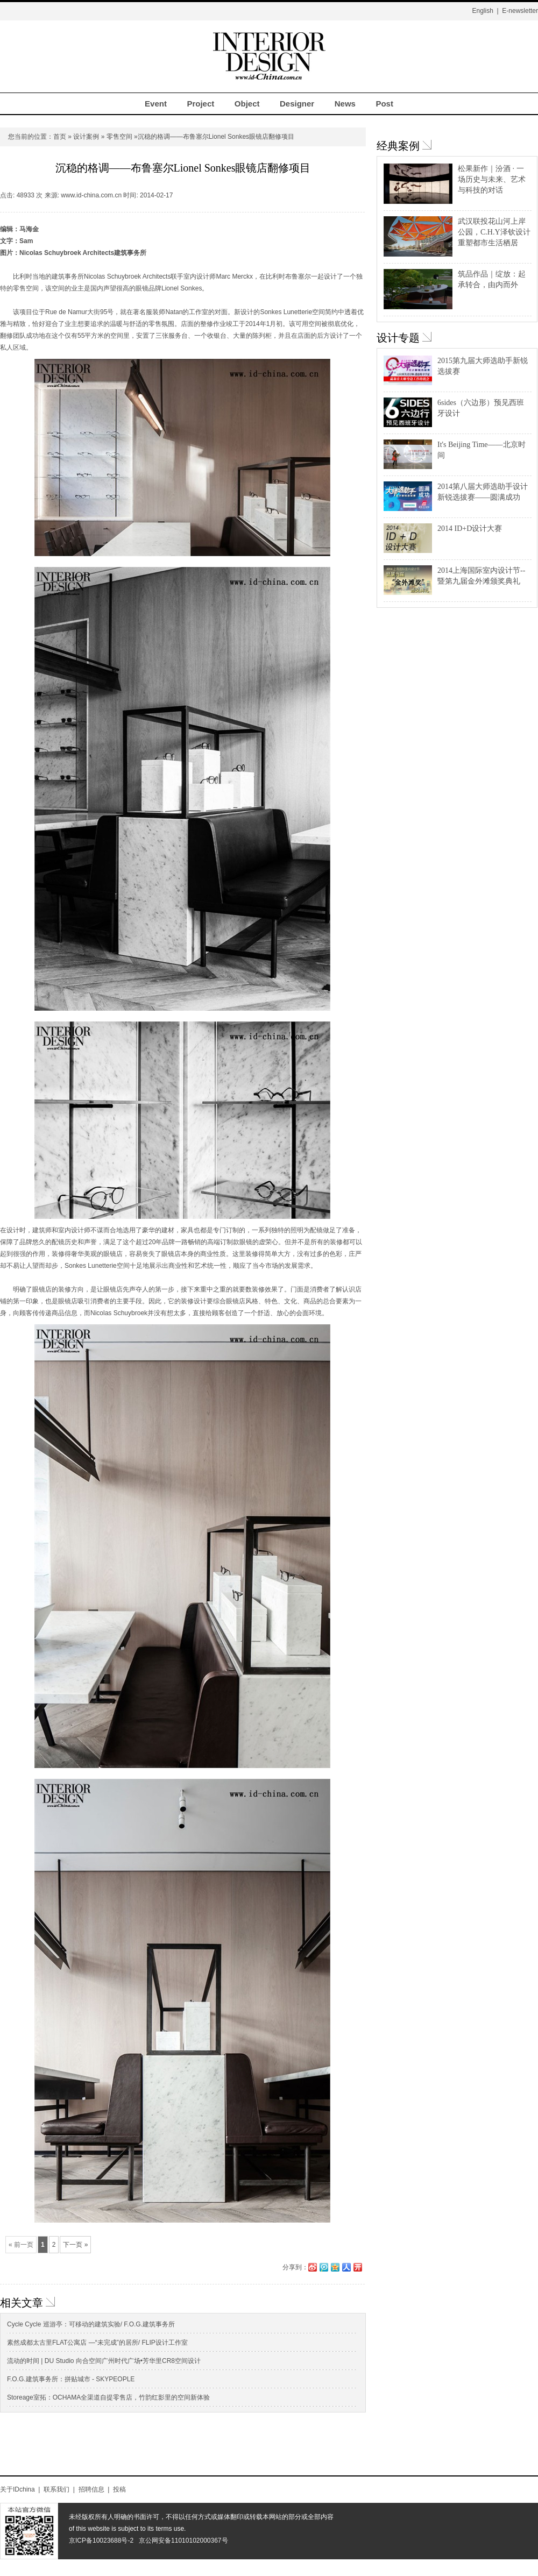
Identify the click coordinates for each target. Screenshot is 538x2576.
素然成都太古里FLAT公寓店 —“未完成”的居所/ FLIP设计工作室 (97, 2342)
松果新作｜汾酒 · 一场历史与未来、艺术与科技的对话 (492, 179)
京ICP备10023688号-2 (101, 2540)
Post (384, 103)
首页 (59, 136)
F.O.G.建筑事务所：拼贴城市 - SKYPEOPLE (70, 2379)
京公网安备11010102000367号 (183, 2540)
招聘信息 (91, 2489)
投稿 (119, 2489)
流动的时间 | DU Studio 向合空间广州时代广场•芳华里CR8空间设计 (104, 2361)
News (345, 103)
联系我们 (56, 2489)
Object (247, 103)
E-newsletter (520, 11)
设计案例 (86, 136)
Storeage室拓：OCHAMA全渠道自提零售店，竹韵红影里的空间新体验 (108, 2397)
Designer (297, 103)
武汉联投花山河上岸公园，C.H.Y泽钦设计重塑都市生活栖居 (494, 232)
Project (200, 103)
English (482, 11)
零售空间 (119, 136)
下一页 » (75, 2244)
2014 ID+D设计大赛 (469, 528)
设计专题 (398, 338)
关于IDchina (17, 2489)
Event (156, 103)
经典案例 (398, 146)
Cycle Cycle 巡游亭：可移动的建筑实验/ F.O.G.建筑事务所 (91, 2324)
